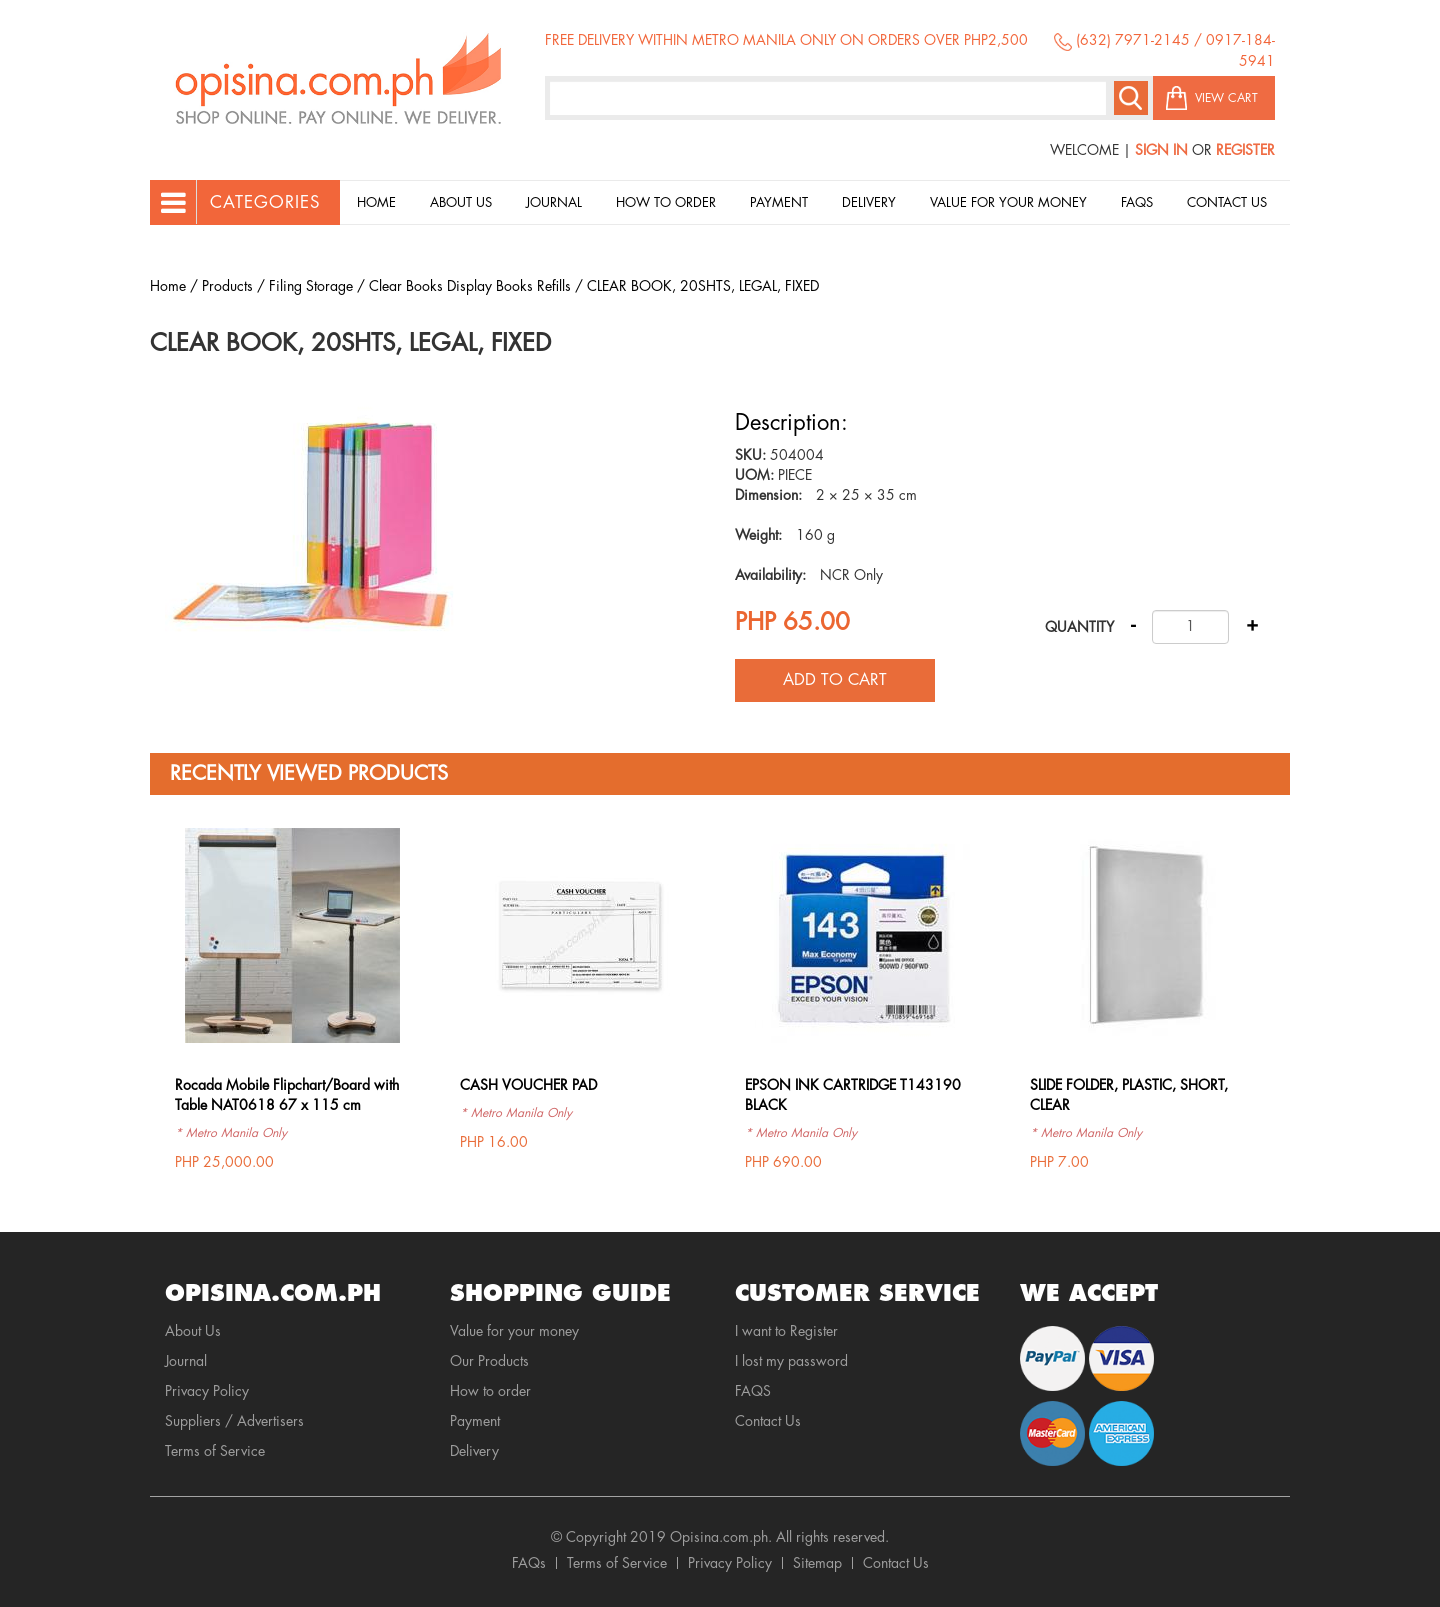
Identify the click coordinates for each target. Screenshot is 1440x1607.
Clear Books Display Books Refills (470, 286)
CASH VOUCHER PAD (528, 1085)
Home (376, 202)
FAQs (529, 1563)
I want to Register (786, 1331)
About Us (461, 202)
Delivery (869, 202)
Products (227, 286)
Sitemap (817, 1563)
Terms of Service (215, 1451)
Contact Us (1227, 202)
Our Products (489, 1361)
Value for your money (1008, 202)
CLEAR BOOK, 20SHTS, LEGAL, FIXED (703, 286)
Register (1245, 150)
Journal (554, 202)
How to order (666, 202)
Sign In (1161, 150)
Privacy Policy (207, 1391)
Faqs (1137, 202)
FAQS (753, 1391)
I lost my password (791, 1361)
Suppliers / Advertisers (234, 1421)
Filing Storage (311, 286)
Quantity (1079, 627)
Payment (779, 202)
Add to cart (835, 680)
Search (1131, 98)
